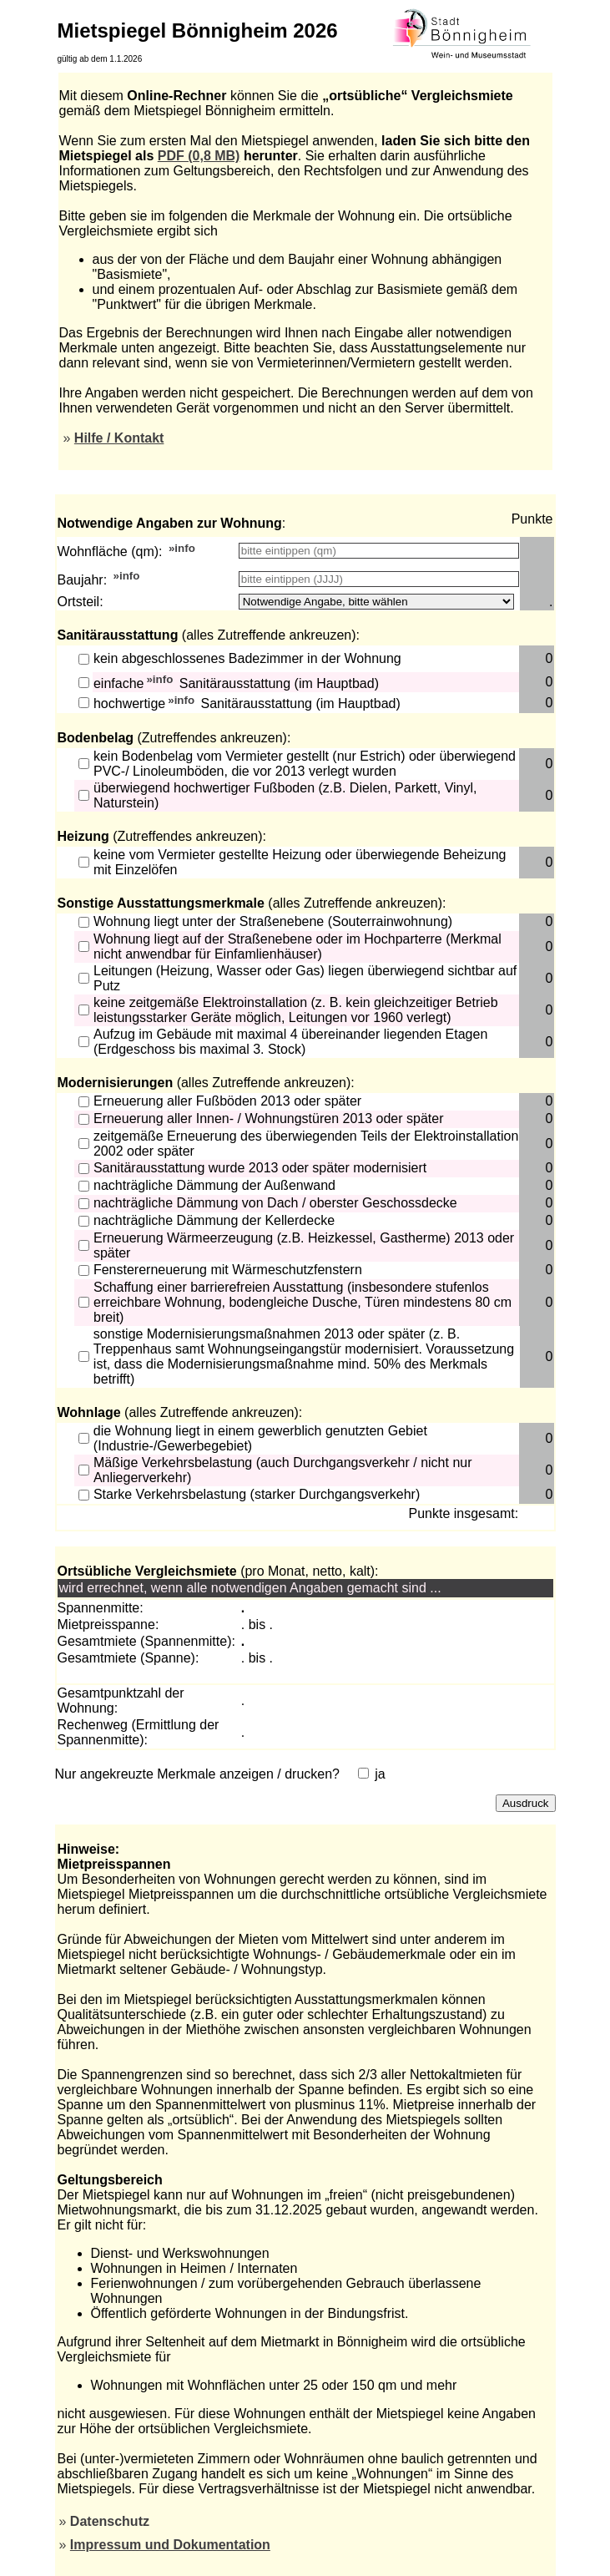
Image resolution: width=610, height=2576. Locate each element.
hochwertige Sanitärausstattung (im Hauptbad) (247, 704)
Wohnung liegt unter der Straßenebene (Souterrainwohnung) (272, 921)
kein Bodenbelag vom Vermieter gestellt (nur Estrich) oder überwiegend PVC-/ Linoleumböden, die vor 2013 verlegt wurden (304, 763)
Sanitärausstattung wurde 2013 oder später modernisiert (259, 1168)
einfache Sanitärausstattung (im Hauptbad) (236, 683)
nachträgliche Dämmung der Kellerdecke (214, 1220)
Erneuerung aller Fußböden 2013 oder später (227, 1101)
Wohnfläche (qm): (110, 552)
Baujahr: (83, 580)
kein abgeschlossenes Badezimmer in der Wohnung (247, 658)
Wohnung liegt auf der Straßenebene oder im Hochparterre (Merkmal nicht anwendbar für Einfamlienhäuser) (297, 946)
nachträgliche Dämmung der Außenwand (214, 1185)
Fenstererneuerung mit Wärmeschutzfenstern (227, 1270)
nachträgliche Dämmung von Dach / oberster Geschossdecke (275, 1203)
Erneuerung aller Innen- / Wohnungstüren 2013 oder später (268, 1118)
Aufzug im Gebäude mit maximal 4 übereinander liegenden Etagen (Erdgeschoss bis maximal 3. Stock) (290, 1041)
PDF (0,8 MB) (199, 156)
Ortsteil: (80, 602)
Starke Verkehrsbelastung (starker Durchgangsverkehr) (256, 1494)
